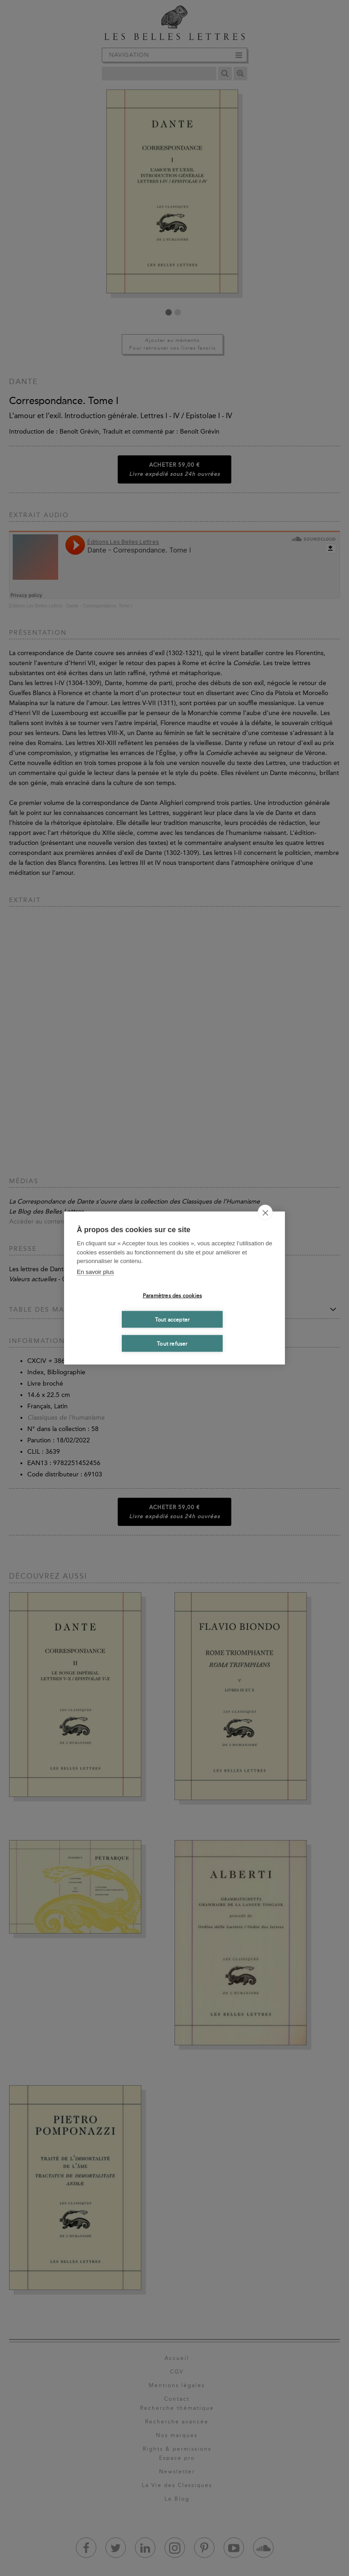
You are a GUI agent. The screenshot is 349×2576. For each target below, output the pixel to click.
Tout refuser (172, 1343)
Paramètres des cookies (172, 1295)
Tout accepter (172, 1319)
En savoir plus (95, 1271)
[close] (265, 1212)
